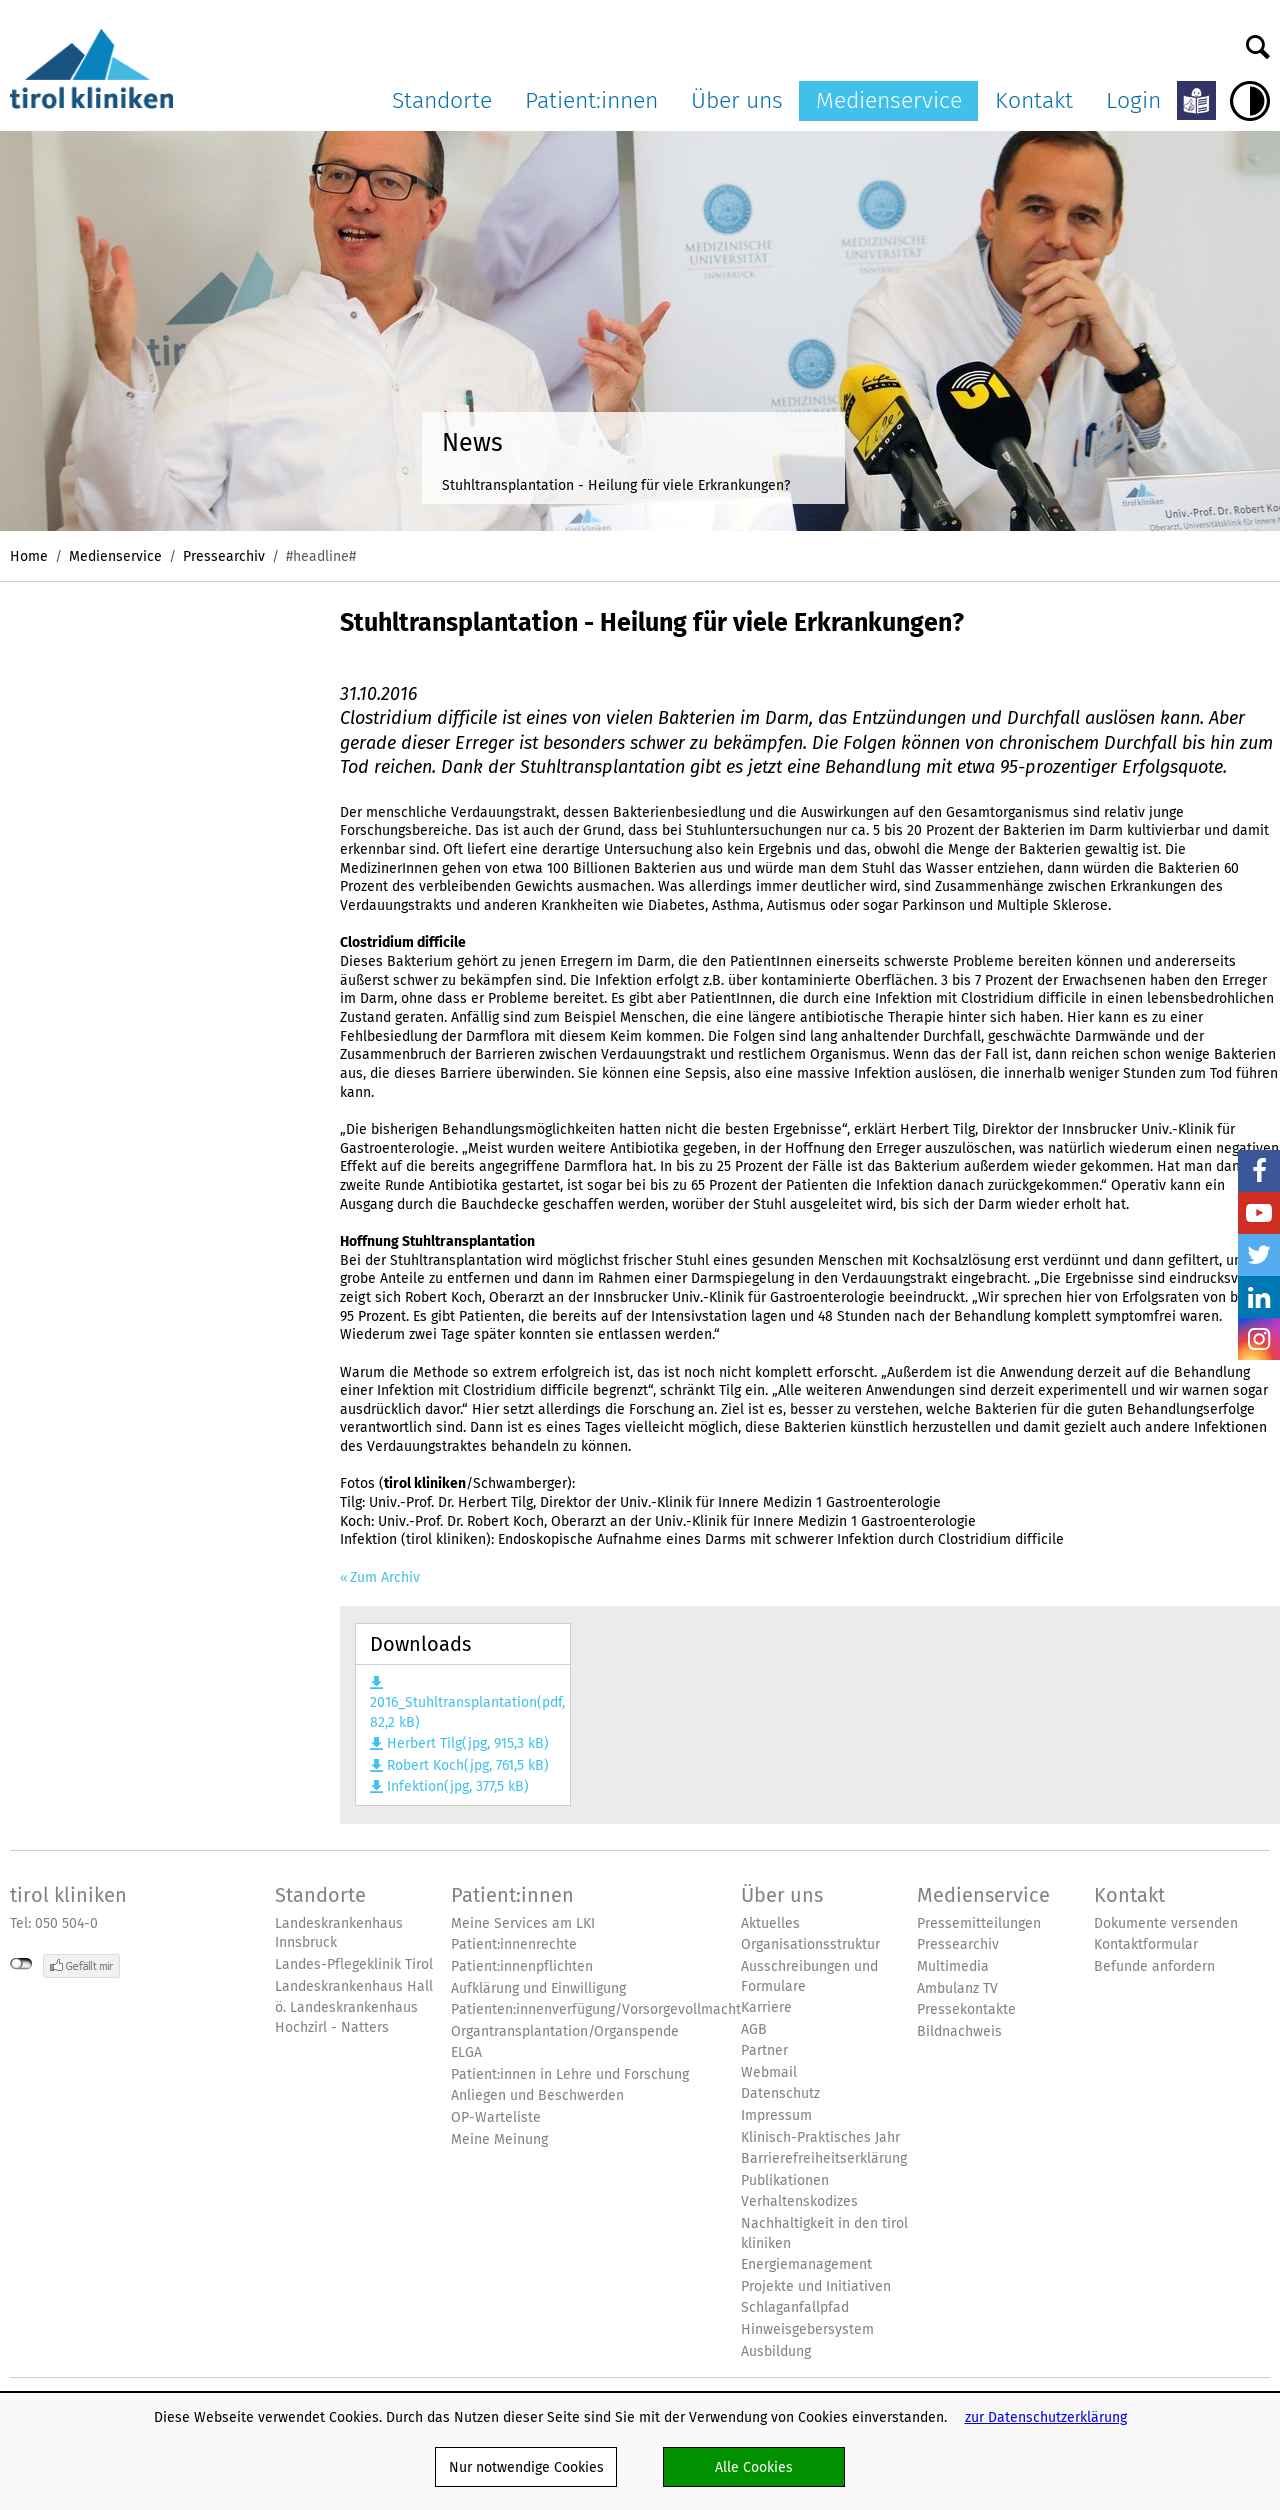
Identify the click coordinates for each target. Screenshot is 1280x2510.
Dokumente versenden (1166, 1923)
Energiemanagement (806, 2264)
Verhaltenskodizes (799, 2201)
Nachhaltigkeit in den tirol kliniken (824, 2233)
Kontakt (1034, 100)
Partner (764, 2050)
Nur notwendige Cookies (526, 2467)
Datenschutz (780, 2093)
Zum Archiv (385, 1577)
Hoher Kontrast (1250, 101)
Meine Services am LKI (523, 1923)
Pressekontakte (966, 2009)
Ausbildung (776, 2351)
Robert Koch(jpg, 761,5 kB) (468, 1765)
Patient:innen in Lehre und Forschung (570, 2074)
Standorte (442, 100)
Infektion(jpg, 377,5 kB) (458, 1786)
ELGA (466, 2052)
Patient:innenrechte (514, 1944)
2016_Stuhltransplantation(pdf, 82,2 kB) (462, 1712)
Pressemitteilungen (979, 1923)
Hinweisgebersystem (807, 2329)
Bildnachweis (959, 2031)
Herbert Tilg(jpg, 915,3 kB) (468, 1743)
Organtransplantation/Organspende (565, 2031)
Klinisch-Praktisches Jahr (820, 2137)
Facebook (1259, 1171)
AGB (754, 2029)
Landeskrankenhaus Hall (354, 1986)
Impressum (776, 2115)
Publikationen (785, 2180)
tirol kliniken (68, 1895)
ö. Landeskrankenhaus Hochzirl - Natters (346, 2017)
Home (29, 556)
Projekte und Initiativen (816, 2286)
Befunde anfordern (1154, 1966)
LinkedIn (1259, 1297)
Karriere (766, 2007)
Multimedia (953, 1966)
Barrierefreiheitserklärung (824, 2158)
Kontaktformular (1146, 1944)
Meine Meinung (499, 2139)
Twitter (1259, 1255)
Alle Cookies (754, 2467)
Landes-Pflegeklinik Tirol (354, 1964)
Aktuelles (770, 1923)
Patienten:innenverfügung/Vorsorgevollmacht (596, 2009)
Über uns (737, 100)
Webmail (769, 2072)
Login (1133, 100)
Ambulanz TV (957, 1988)
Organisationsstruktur (810, 1944)
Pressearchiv (224, 556)
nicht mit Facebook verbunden (21, 1964)
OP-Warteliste (496, 2117)
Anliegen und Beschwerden (537, 2095)
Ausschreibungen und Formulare (809, 1976)
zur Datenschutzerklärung (1046, 2417)
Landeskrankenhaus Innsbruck (339, 1933)
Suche (1258, 42)
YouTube (1259, 1213)
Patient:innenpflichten (522, 1966)
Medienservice (889, 100)
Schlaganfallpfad (795, 2307)
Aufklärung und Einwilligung (538, 1988)
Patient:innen (591, 100)
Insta (1259, 1339)
